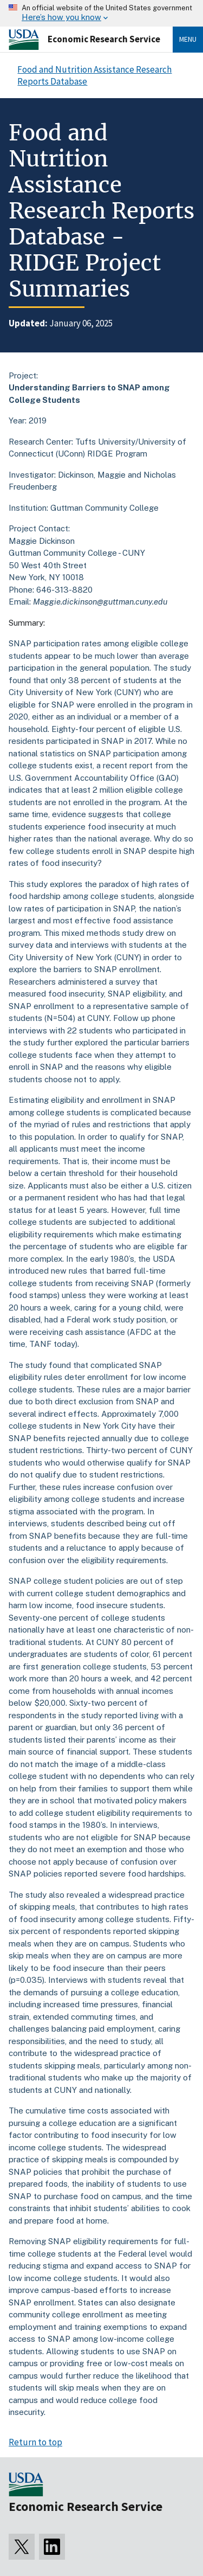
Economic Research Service (104, 39)
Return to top (35, 2442)
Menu (188, 39)
